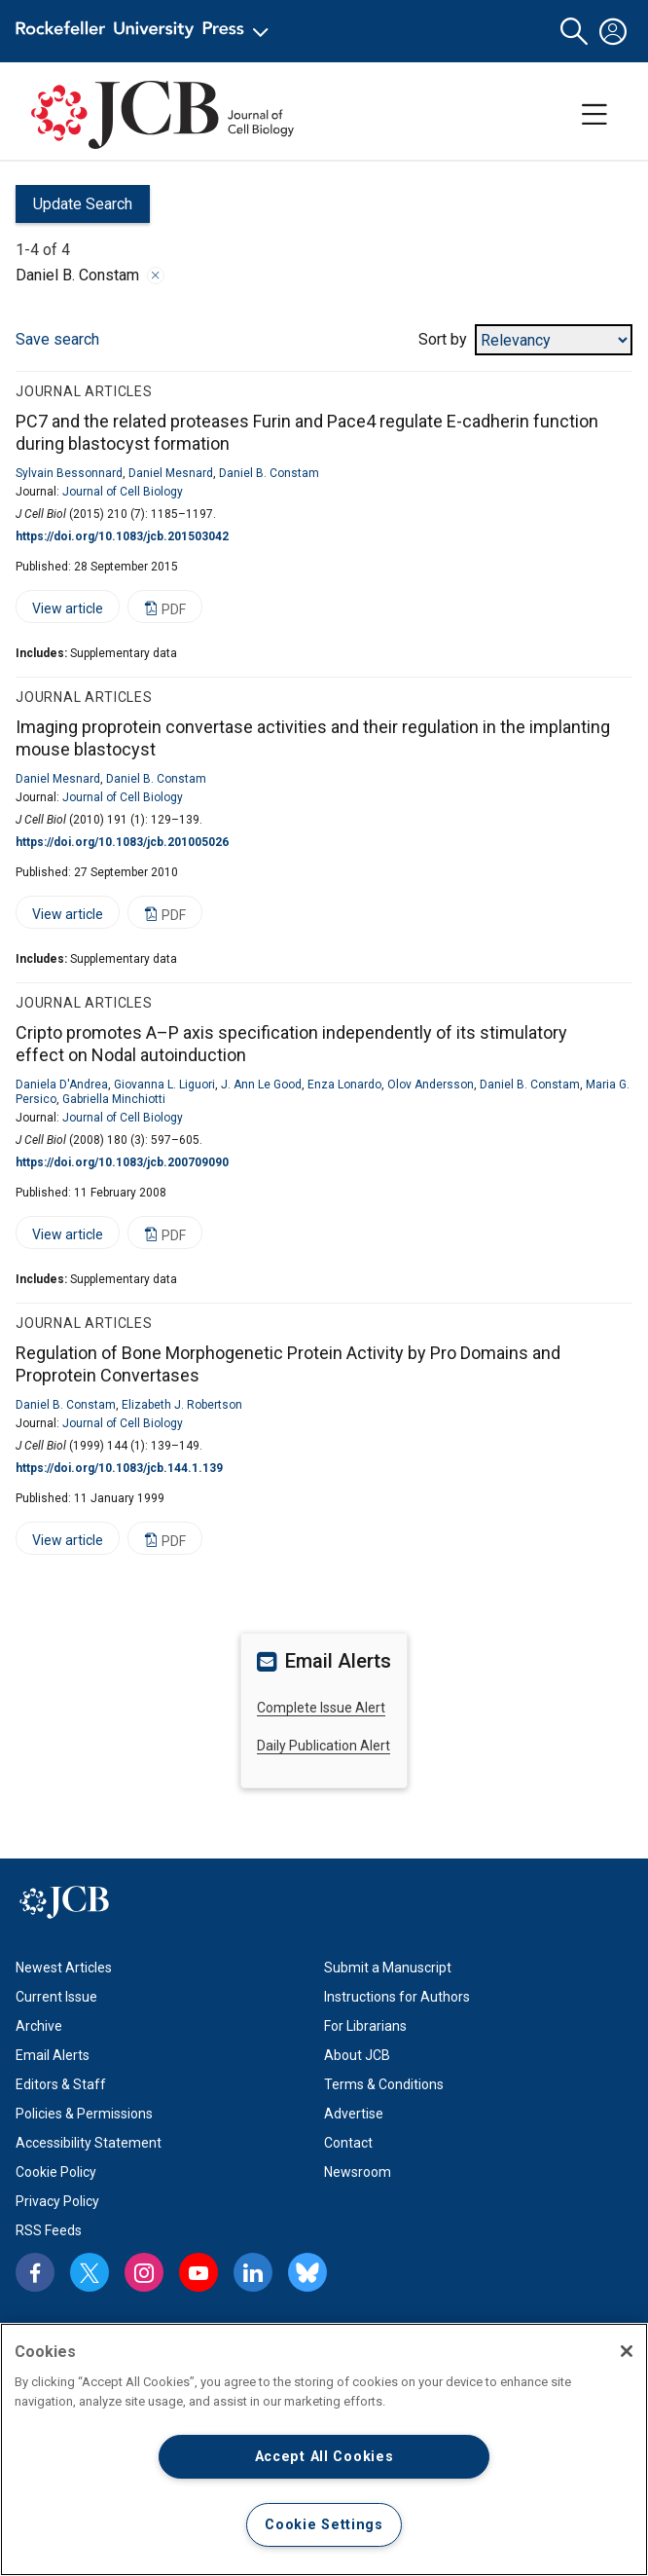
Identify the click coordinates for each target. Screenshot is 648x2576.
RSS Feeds (49, 2230)
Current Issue (56, 1997)
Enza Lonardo (344, 1084)
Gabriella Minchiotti (113, 1099)
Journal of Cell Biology (122, 491)
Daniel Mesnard (170, 473)
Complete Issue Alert (321, 1707)
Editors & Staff (61, 2084)
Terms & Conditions (384, 2084)
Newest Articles (64, 1967)
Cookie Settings (324, 2525)
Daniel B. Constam (269, 473)
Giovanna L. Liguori (164, 1084)
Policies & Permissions (84, 2113)
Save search (57, 339)
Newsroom (357, 2172)
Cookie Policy (56, 2172)
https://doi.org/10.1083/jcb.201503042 (122, 536)
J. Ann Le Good (261, 1084)
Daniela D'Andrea (62, 1084)
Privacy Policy (57, 2201)
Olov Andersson (430, 1084)
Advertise (353, 2113)
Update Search (74, 209)
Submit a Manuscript (387, 1967)
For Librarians (365, 2026)
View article (59, 612)
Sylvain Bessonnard (69, 473)
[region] (324, 2449)
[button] (574, 32)
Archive (39, 2026)
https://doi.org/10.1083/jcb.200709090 (122, 1162)
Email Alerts (53, 2055)
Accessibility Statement (89, 2143)
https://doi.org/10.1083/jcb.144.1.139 (119, 1468)
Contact (348, 2143)
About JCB (357, 2055)
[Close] (626, 2351)
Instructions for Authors (397, 1997)
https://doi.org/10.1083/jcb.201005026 (122, 842)
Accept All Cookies (324, 2456)
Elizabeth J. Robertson (182, 1405)
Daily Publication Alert (323, 1745)
